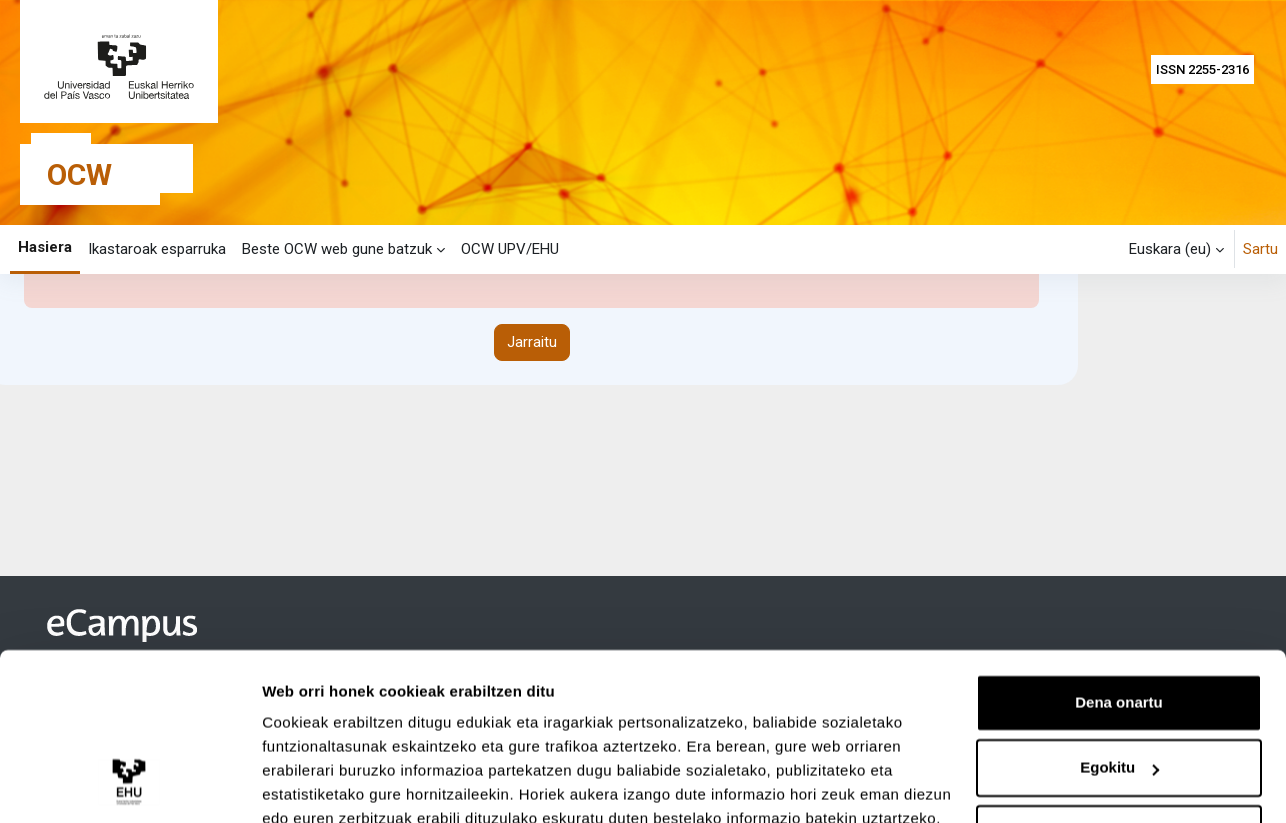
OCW (79, 174)
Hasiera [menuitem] (45, 247)
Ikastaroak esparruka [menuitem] (157, 249)
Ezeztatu (1119, 743)
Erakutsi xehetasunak (340, 783)
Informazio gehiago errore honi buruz (178, 424)
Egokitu (1119, 677)
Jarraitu (532, 501)
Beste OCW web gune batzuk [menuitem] (337, 249)
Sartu (1260, 249)
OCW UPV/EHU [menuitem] (510, 249)
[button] (1176, 249)
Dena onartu (1119, 612)
